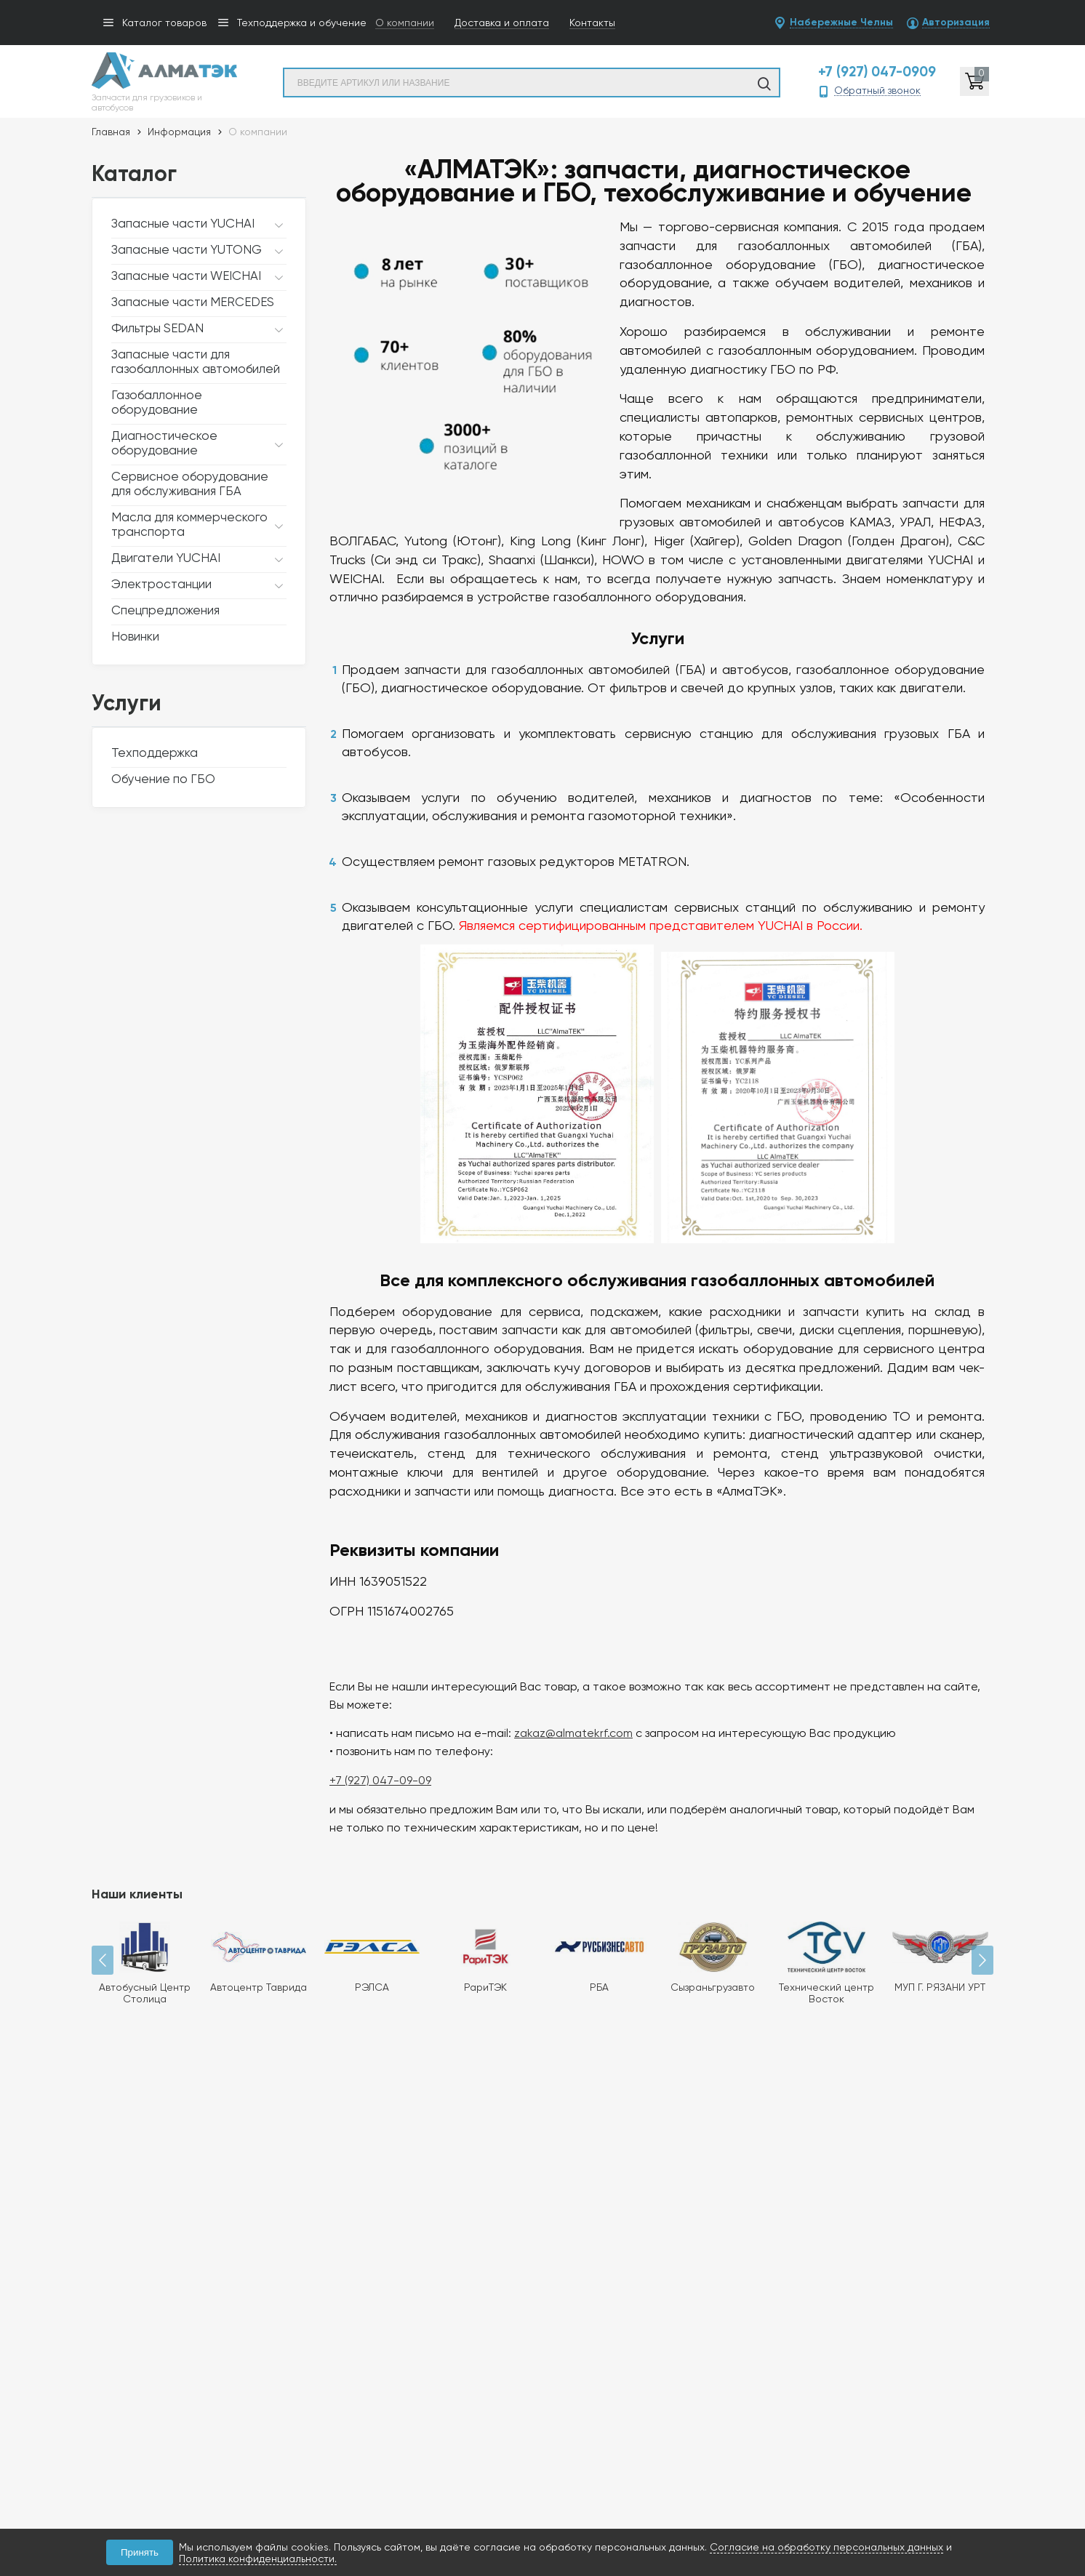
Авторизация (956, 22)
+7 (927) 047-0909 (877, 71)
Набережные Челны (841, 22)
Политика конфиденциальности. (258, 2558)
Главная (111, 131)
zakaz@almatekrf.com (564, 1704)
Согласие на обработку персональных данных (826, 2547)
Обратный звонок (877, 90)
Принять (140, 2552)
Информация (179, 131)
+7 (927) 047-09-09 (372, 1751)
